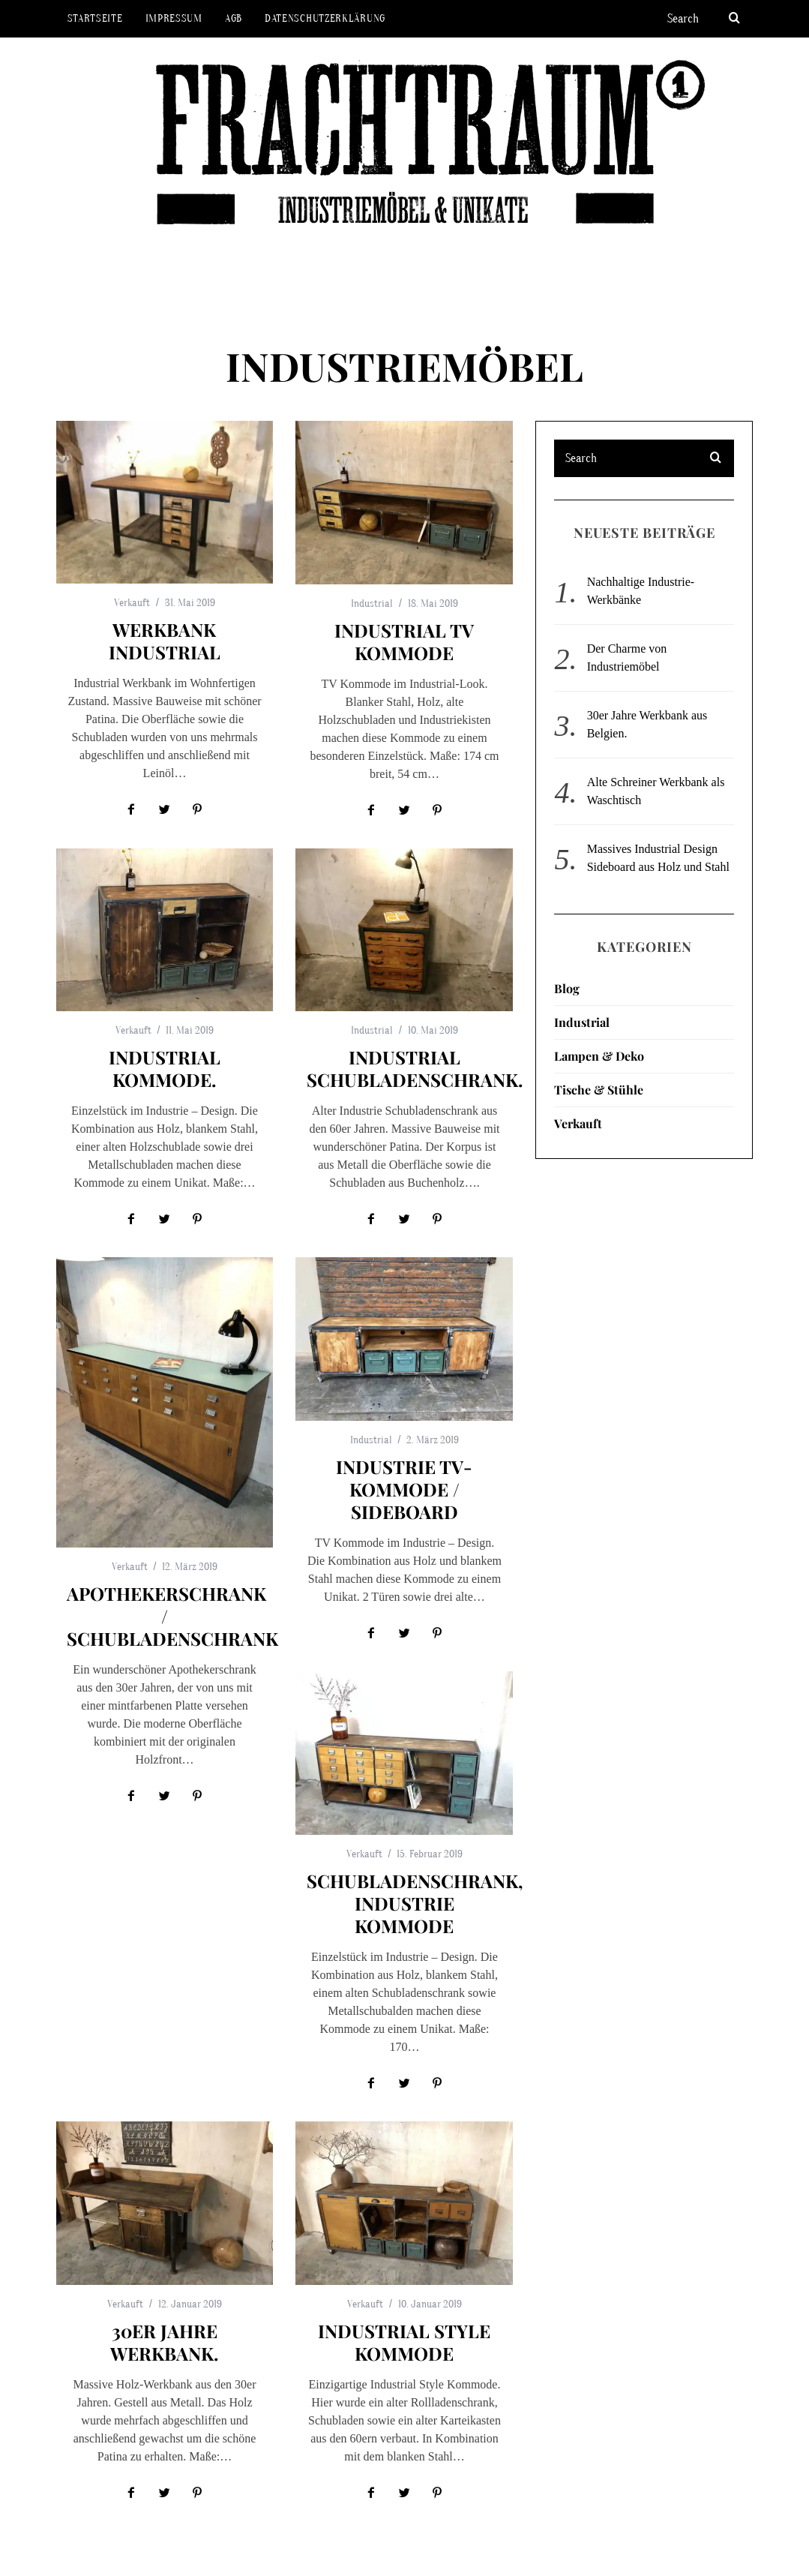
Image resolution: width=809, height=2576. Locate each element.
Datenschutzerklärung (325, 18)
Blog (567, 988)
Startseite (95, 18)
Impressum (173, 18)
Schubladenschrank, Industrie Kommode (415, 1903)
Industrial (372, 603)
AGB (233, 18)
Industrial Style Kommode (404, 2342)
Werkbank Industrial (164, 640)
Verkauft (132, 602)
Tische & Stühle (598, 1089)
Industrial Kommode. (164, 1068)
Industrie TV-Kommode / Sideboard (404, 1489)
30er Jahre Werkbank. (164, 2342)
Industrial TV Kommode (404, 641)
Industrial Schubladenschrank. (415, 1068)
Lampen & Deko (599, 1056)
